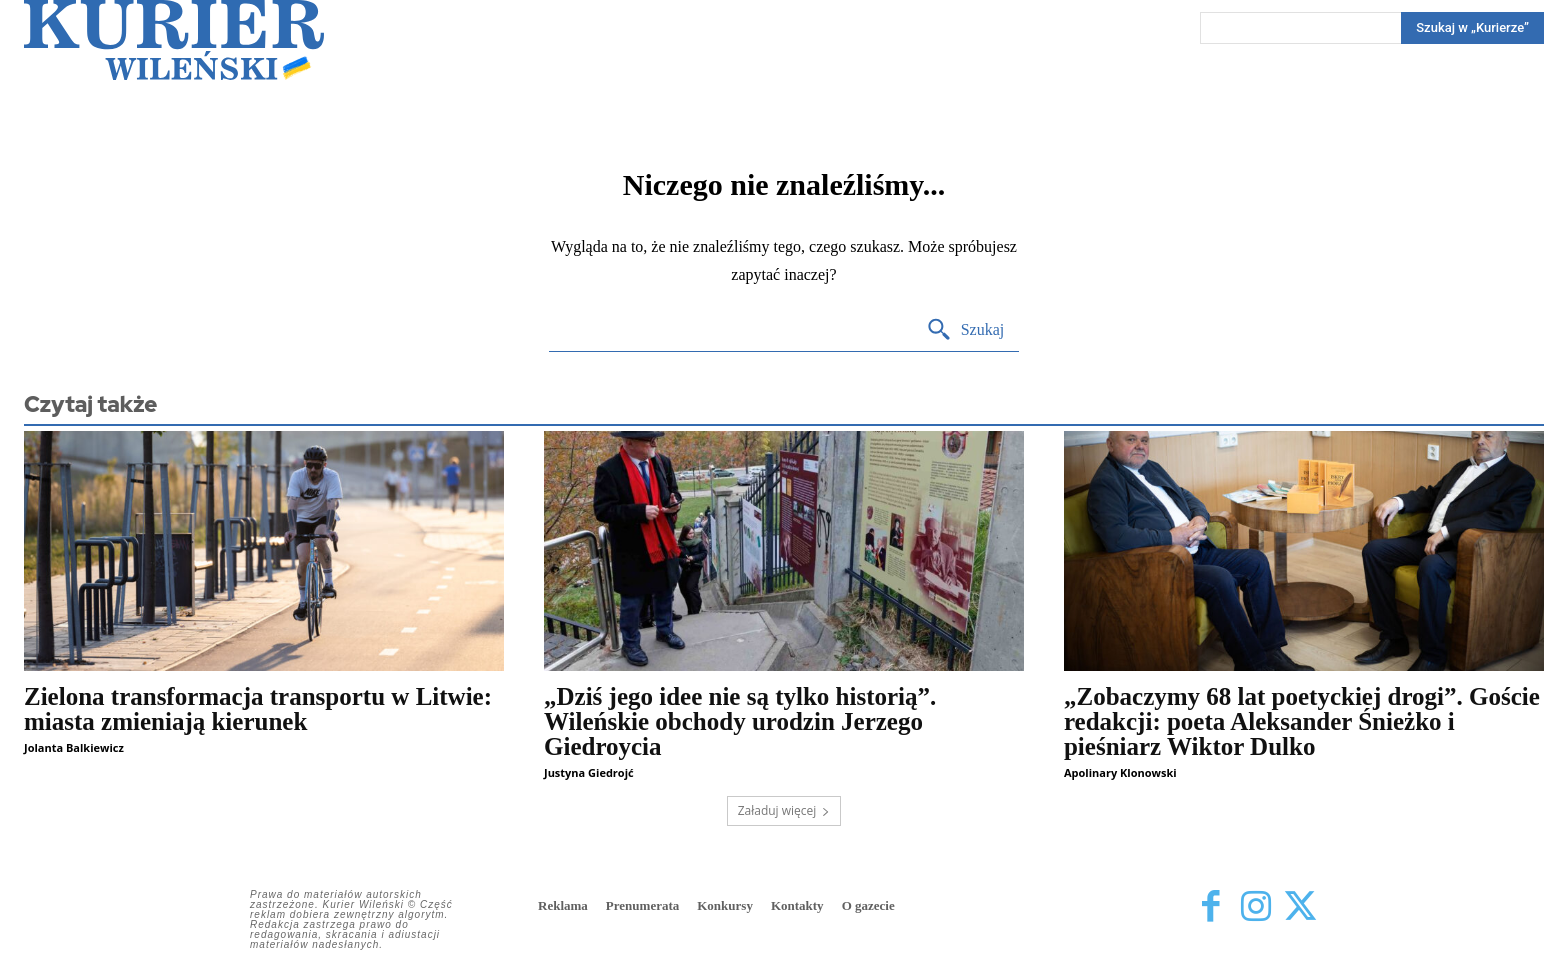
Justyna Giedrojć (589, 772)
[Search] (1472, 28)
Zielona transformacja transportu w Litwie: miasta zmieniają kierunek (258, 709)
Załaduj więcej (784, 810)
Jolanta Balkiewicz (74, 747)
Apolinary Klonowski (1120, 772)
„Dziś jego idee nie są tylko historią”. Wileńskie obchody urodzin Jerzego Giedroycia (740, 721)
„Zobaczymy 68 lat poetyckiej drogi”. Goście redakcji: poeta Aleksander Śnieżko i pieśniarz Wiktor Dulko (1302, 721)
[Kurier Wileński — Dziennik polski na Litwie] (174, 40)
